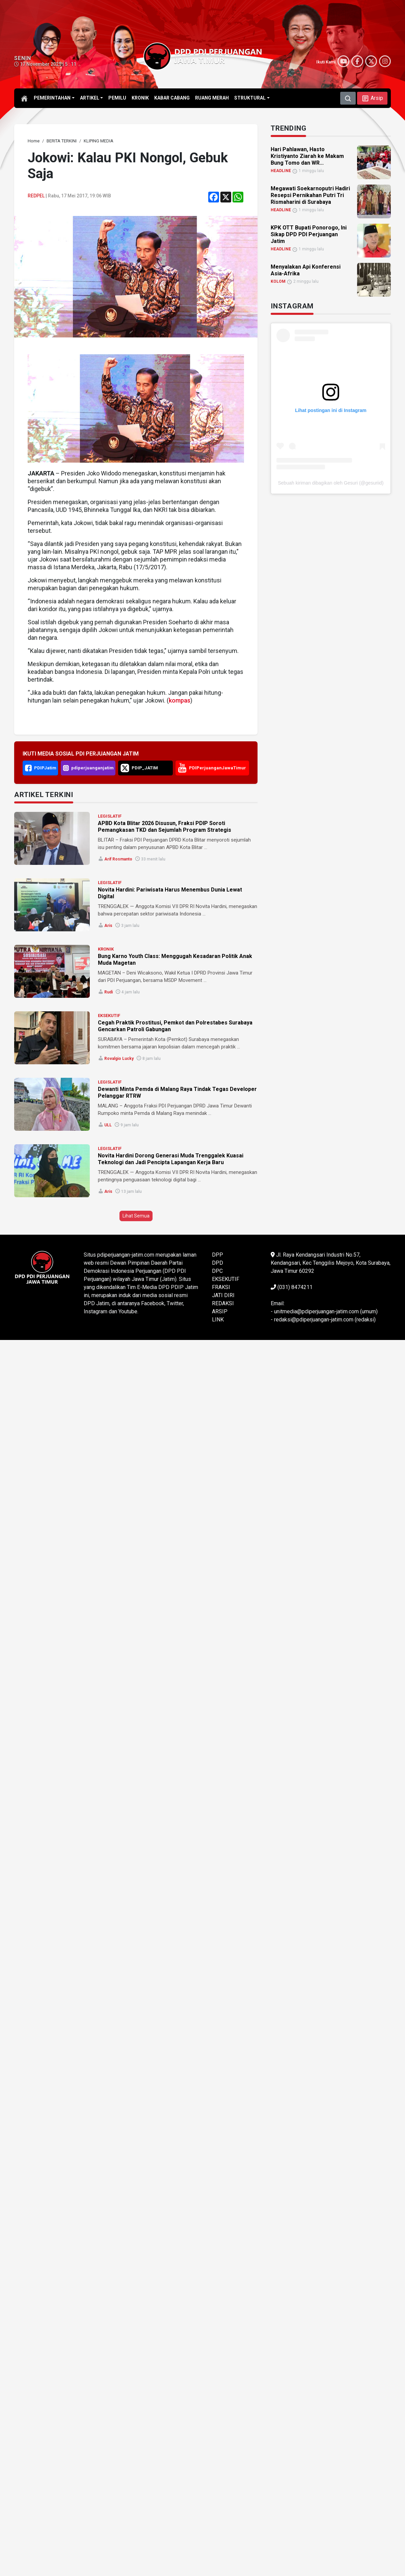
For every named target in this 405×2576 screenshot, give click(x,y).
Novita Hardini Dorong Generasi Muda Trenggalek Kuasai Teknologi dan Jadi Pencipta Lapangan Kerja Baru (170, 1159)
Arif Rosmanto (118, 859)
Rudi (108, 992)
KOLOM (278, 281)
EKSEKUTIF (109, 1015)
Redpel (36, 195)
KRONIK (106, 949)
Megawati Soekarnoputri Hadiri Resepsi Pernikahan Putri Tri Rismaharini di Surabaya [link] (310, 195)
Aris (108, 925)
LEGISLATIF (110, 816)
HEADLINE (281, 170)
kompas (179, 700)
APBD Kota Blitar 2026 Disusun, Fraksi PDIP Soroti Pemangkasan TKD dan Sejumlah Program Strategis (164, 826)
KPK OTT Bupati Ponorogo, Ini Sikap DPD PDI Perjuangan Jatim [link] (309, 234)
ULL (108, 1125)
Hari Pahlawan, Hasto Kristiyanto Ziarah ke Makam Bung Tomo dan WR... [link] (307, 156)
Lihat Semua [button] (136, 1215)
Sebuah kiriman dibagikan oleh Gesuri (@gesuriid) (330, 483)
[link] (33, 140)
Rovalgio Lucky (119, 1058)
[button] (372, 98)
